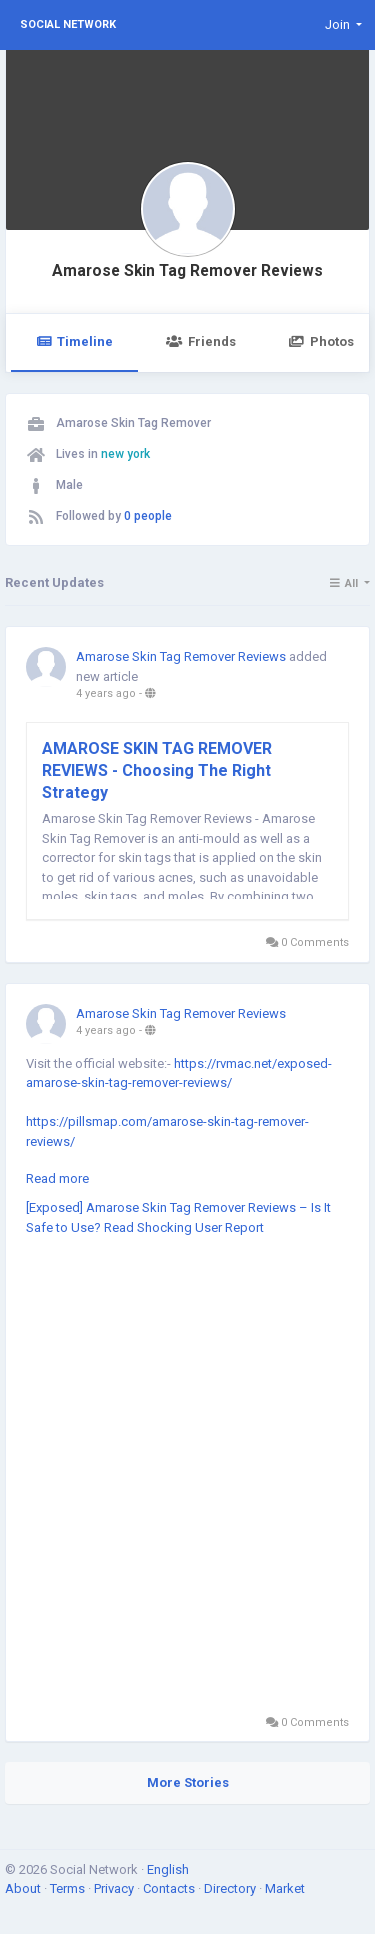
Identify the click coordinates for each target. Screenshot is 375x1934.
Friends (200, 341)
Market (285, 1888)
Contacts (170, 1888)
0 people (148, 516)
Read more (57, 1178)
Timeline (74, 341)
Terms (69, 1888)
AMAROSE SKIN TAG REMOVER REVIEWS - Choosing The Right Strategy (157, 770)
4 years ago (106, 693)
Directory (231, 1888)
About (24, 1888)
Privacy (115, 1888)
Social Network (68, 24)
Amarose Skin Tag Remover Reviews (187, 271)
